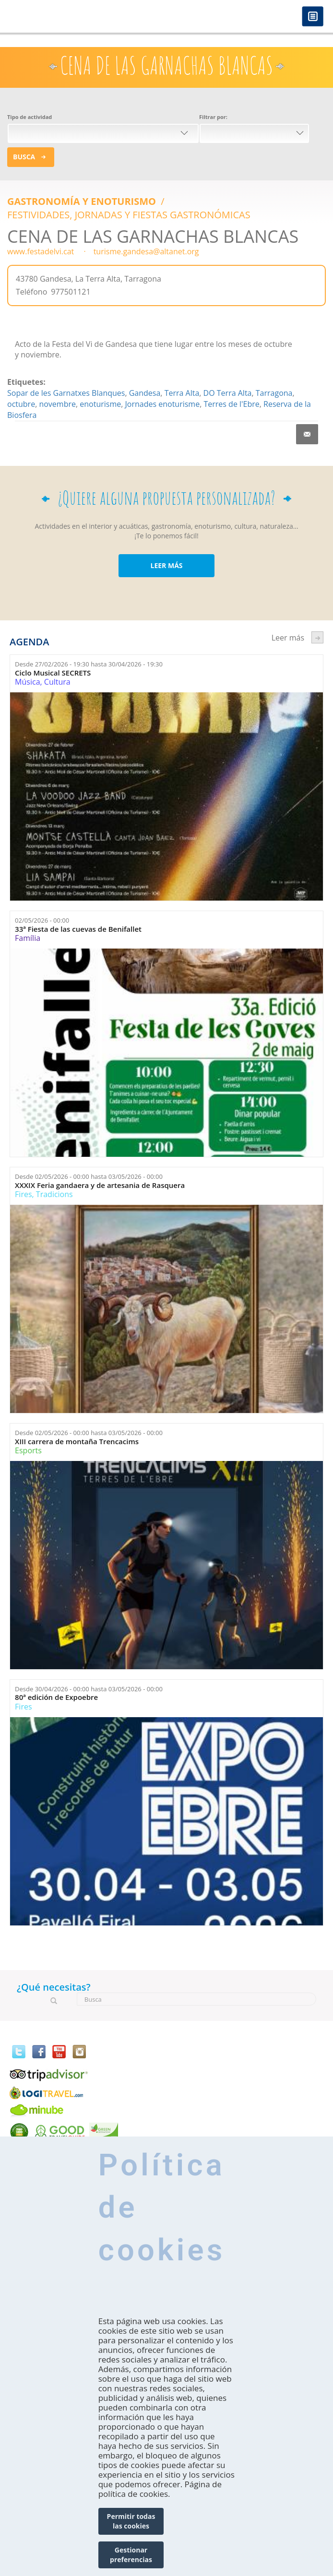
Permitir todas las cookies (131, 2521)
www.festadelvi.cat (40, 251)
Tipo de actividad (29, 116)
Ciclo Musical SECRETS (53, 673)
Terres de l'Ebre (231, 404)
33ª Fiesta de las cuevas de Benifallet (78, 929)
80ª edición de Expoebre (56, 1697)
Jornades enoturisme (162, 404)
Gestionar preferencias (131, 2554)
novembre (57, 404)
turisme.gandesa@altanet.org (146, 251)
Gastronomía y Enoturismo (82, 201)
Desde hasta (89, 664)
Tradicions (54, 1194)
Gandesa (145, 393)
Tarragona (274, 393)
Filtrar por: (213, 116)
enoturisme (100, 404)
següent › (317, 637)
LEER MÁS (166, 565)
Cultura (57, 682)
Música (27, 682)
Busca (24, 156)
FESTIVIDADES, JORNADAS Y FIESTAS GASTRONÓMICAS (128, 214)
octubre (21, 404)
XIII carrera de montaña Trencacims (77, 1441)
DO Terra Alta (227, 393)
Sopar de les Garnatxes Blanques (66, 393)
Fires (23, 1194)
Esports (28, 1450)
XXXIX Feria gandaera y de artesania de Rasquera (100, 1185)
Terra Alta (182, 393)
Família (27, 938)
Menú (312, 17)
